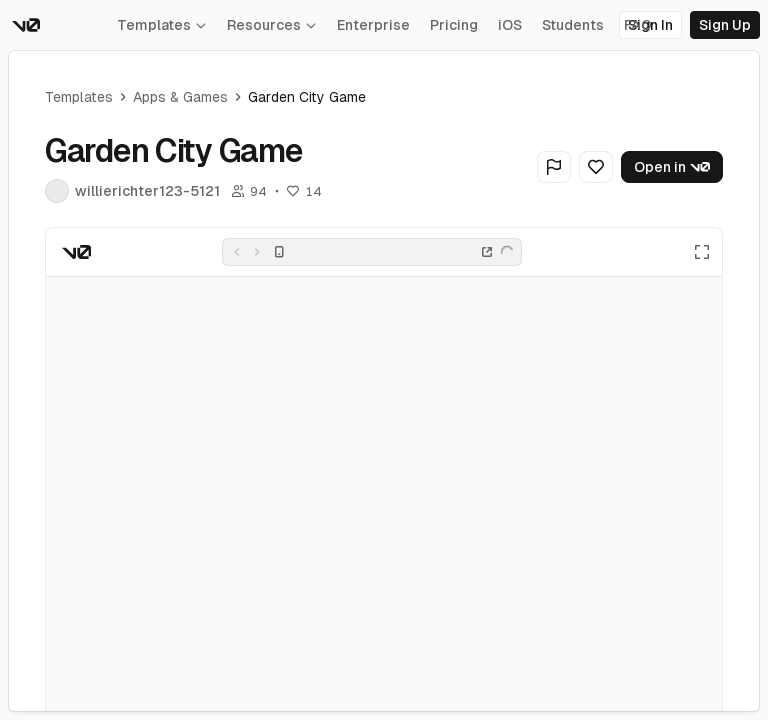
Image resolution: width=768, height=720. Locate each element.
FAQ (638, 25)
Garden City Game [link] (307, 97)
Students (573, 25)
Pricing (454, 25)
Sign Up (725, 25)
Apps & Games (180, 97)
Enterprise (373, 25)
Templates (162, 25)
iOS (510, 25)
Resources (272, 25)
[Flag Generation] (554, 167)
